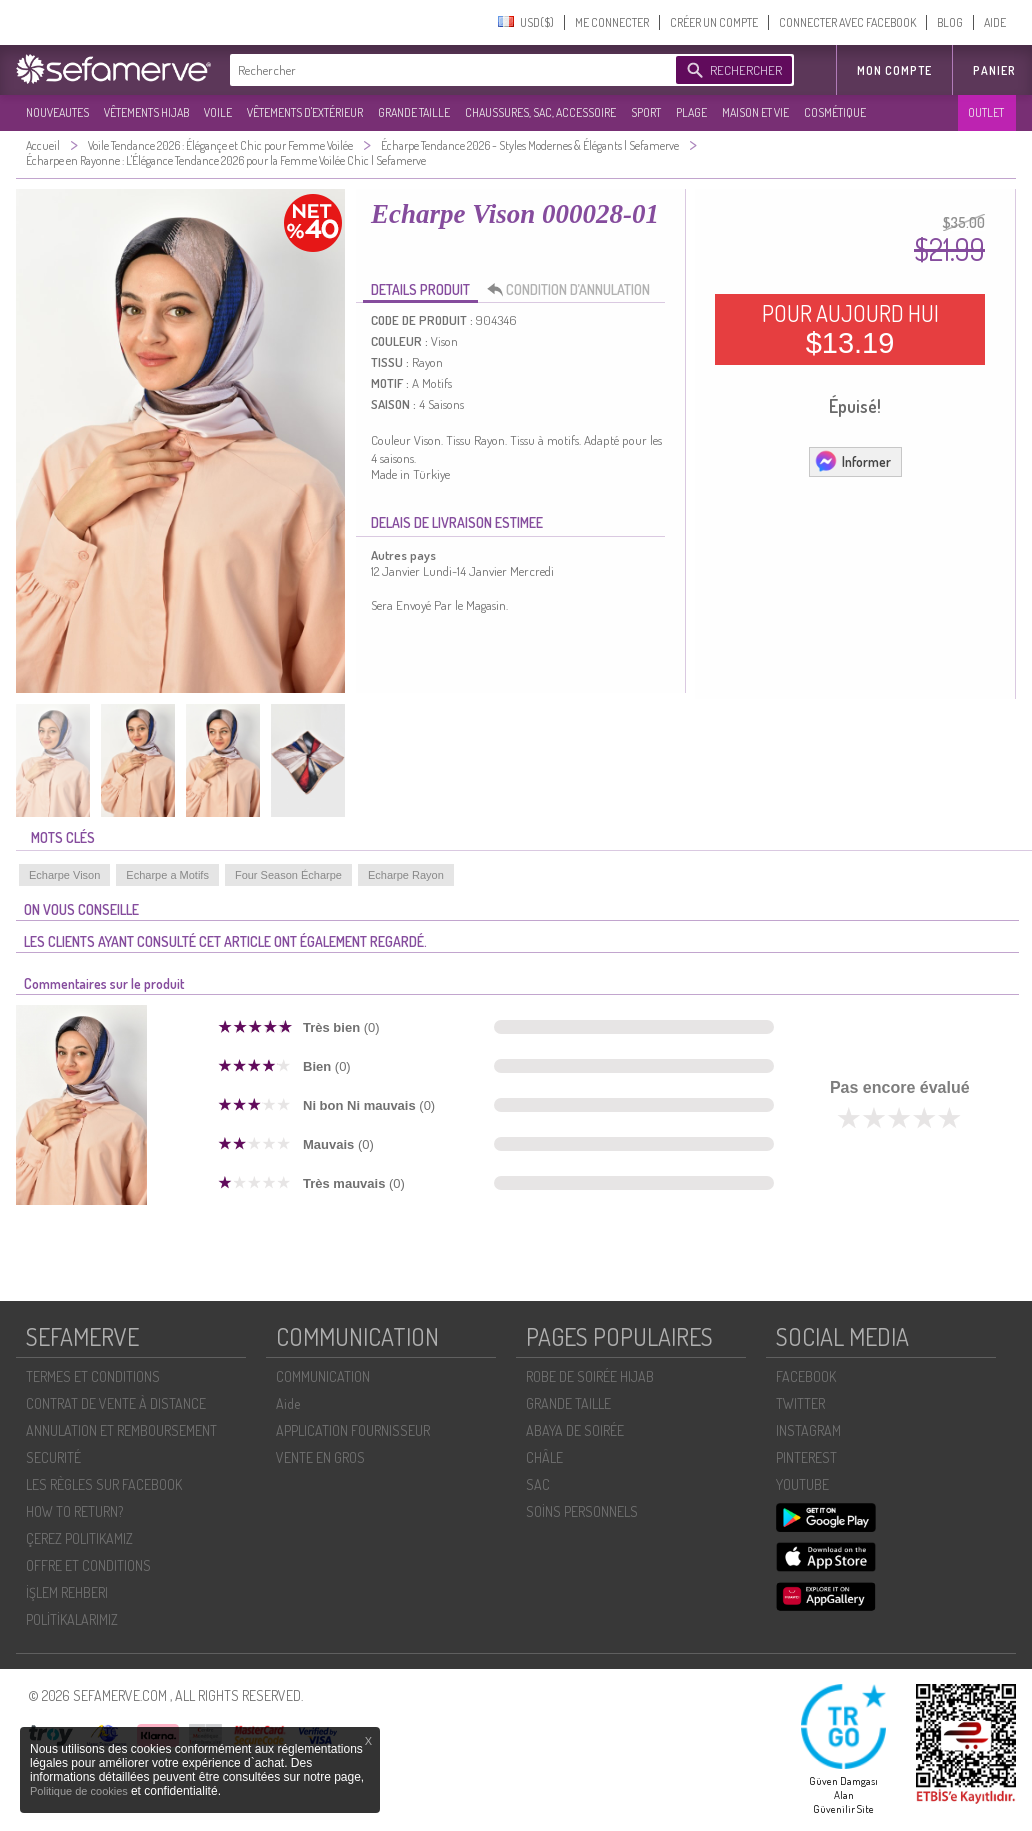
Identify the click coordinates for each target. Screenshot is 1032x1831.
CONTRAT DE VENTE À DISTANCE (116, 1403)
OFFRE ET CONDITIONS (88, 1565)
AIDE (995, 22)
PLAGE (691, 112)
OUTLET (986, 112)
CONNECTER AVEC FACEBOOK (847, 22)
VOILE (218, 112)
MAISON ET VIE (755, 112)
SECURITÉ (53, 1457)
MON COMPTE (894, 70)
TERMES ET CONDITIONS (93, 1376)
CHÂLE (544, 1457)
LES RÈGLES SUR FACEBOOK (104, 1484)
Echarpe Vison (64, 875)
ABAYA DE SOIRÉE (575, 1430)
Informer (852, 461)
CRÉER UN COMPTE (714, 22)
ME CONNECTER (612, 22)
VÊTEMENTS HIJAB (146, 112)
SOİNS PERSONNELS (582, 1511)
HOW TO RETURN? (74, 1511)
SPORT (646, 112)
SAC (538, 1484)
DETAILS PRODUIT (420, 289)
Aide (288, 1403)
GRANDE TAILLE (414, 112)
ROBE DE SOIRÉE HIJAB (590, 1376)
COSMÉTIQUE (835, 112)
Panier (994, 70)
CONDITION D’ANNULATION (574, 290)
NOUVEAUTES (57, 112)
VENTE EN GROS (320, 1457)
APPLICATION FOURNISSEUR (353, 1430)
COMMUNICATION (323, 1376)
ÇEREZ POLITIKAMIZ (79, 1538)
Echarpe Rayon (406, 875)
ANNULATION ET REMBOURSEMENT (121, 1430)
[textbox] (448, 70)
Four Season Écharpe (288, 875)
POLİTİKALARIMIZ (72, 1619)
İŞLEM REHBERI (67, 1592)
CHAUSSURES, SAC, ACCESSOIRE (540, 112)
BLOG (950, 22)
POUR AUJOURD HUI (850, 329)
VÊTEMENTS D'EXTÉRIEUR (305, 112)
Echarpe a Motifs (167, 875)
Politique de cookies (80, 1791)
